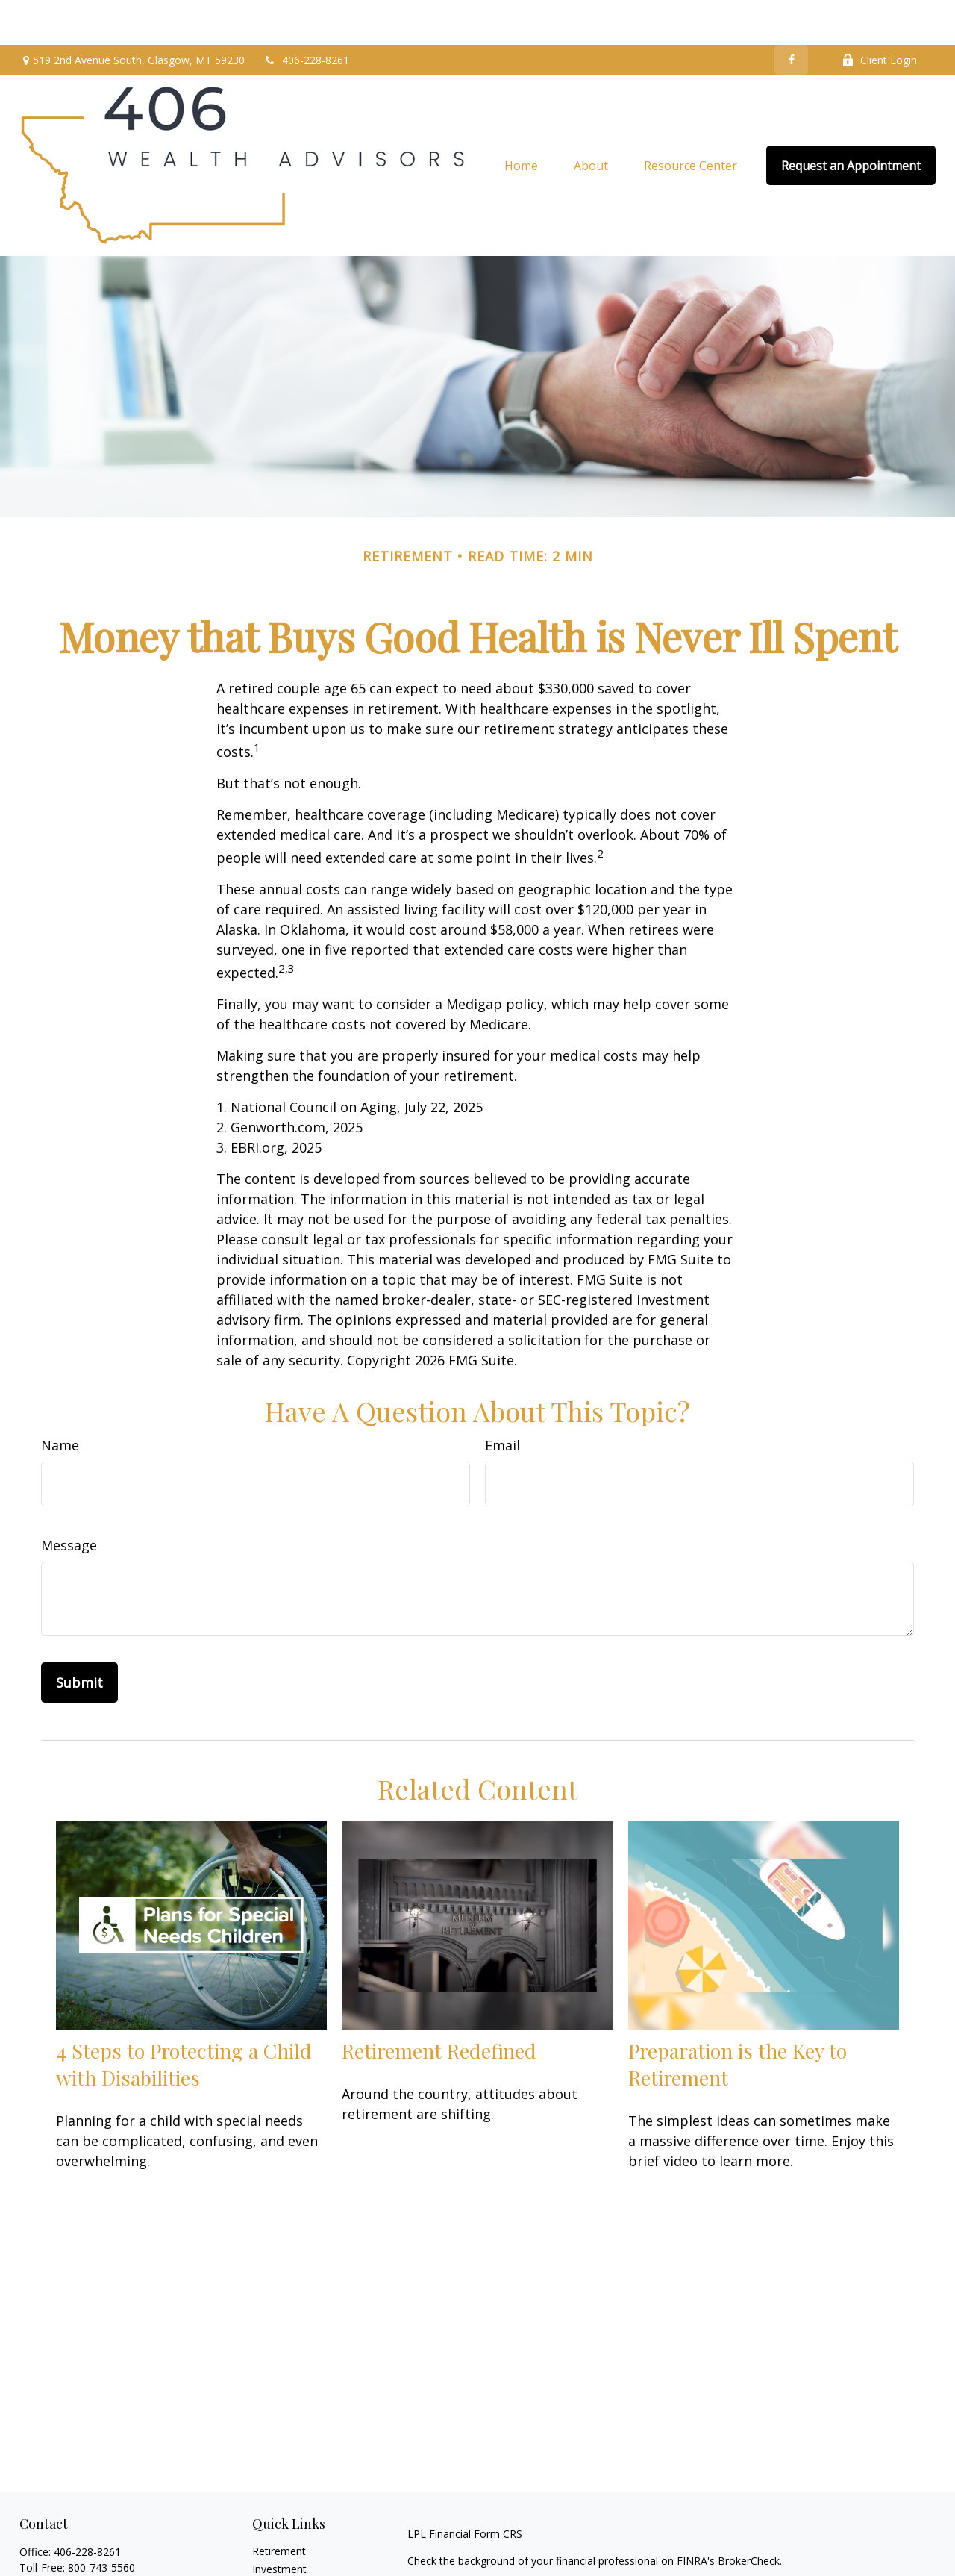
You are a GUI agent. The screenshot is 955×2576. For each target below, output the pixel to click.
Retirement (279, 2506)
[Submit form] (79, 1638)
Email (502, 1400)
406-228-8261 (306, 15)
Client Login (879, 15)
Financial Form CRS (475, 2489)
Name (60, 1400)
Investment (279, 2524)
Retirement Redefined (439, 2005)
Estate (267, 2542)
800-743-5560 (101, 2523)
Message (69, 1500)
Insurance (275, 2560)
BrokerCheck (749, 2516)
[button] (521, 121)
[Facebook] (791, 15)
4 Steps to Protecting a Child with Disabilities (184, 2019)
